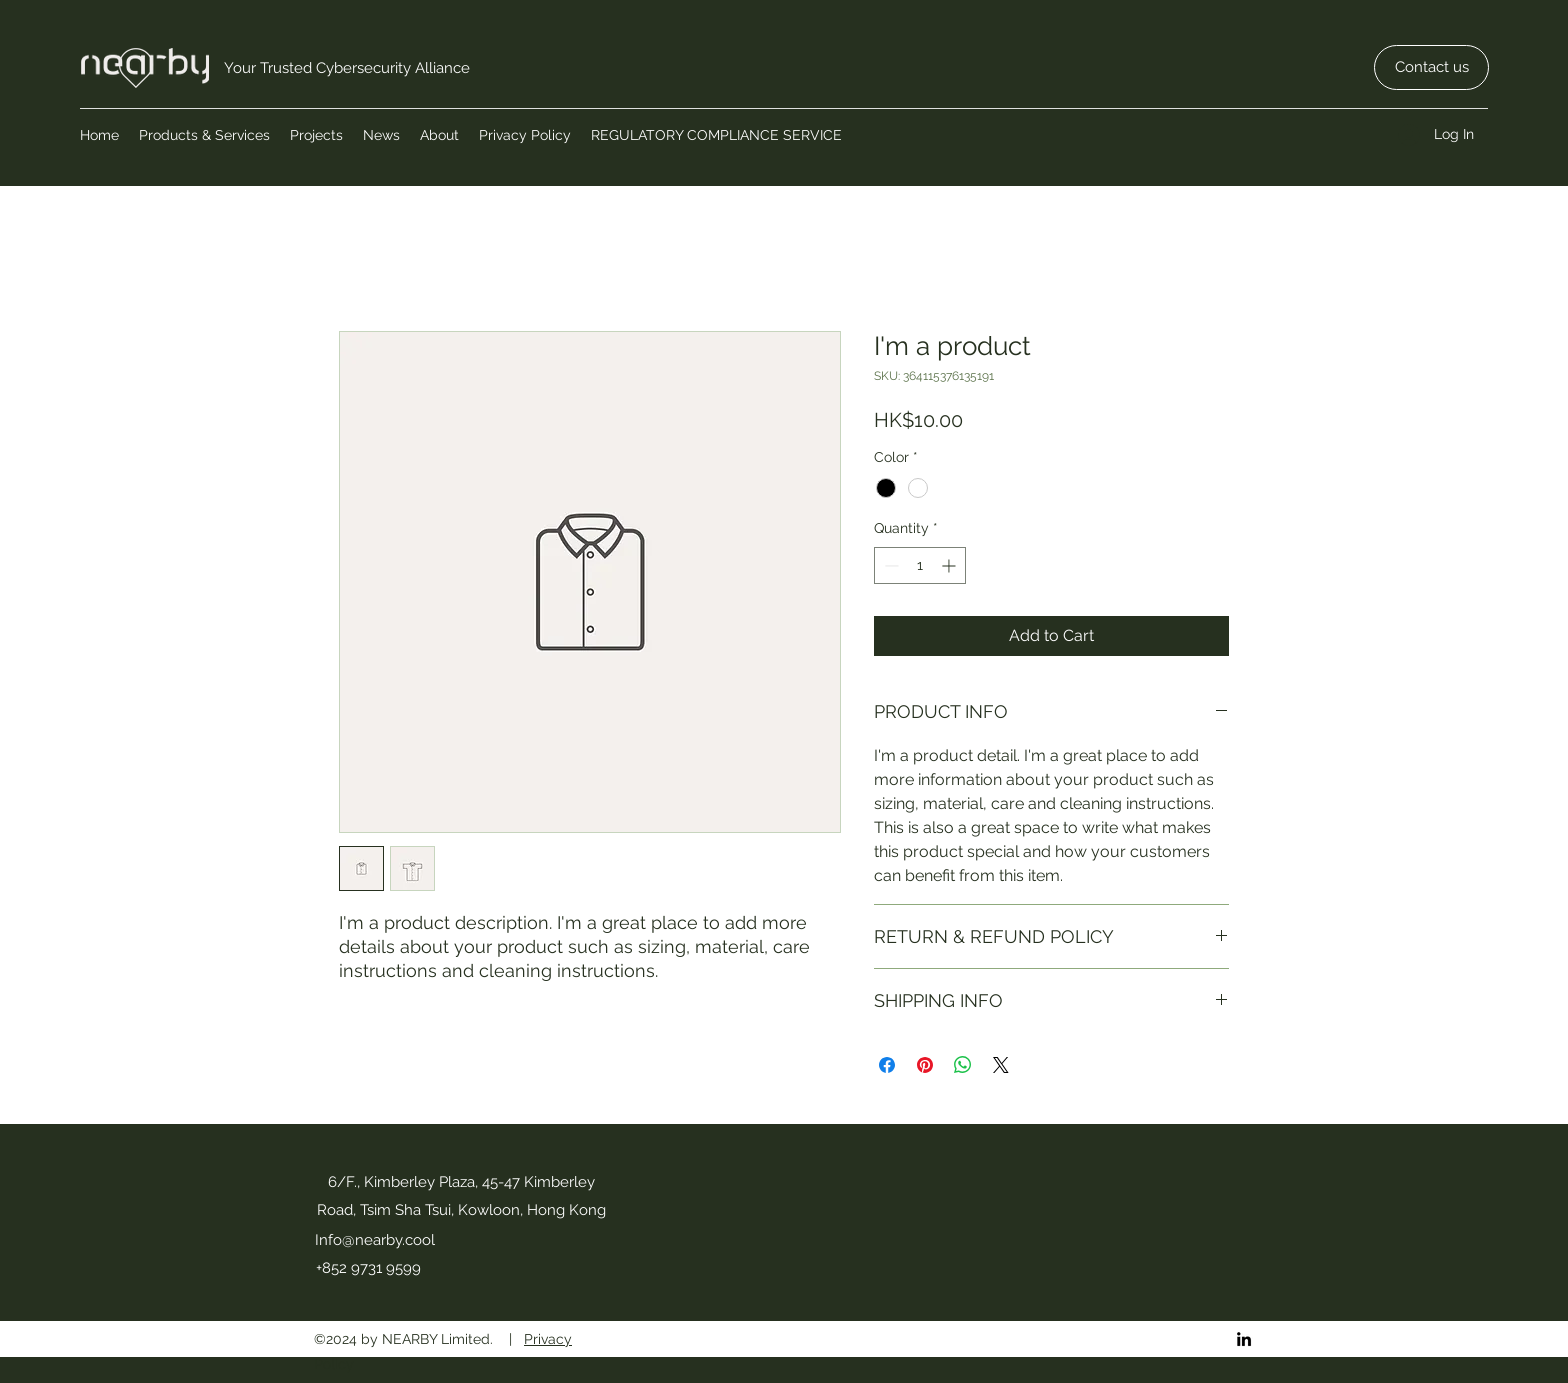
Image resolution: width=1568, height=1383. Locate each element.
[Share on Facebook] (887, 1065)
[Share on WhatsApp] (963, 1065)
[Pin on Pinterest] (925, 1065)
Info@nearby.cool (375, 1240)
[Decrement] (889, 565)
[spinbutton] (920, 565)
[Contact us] (1431, 67)
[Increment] (950, 565)
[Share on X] (1001, 1065)
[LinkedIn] (1244, 1339)
